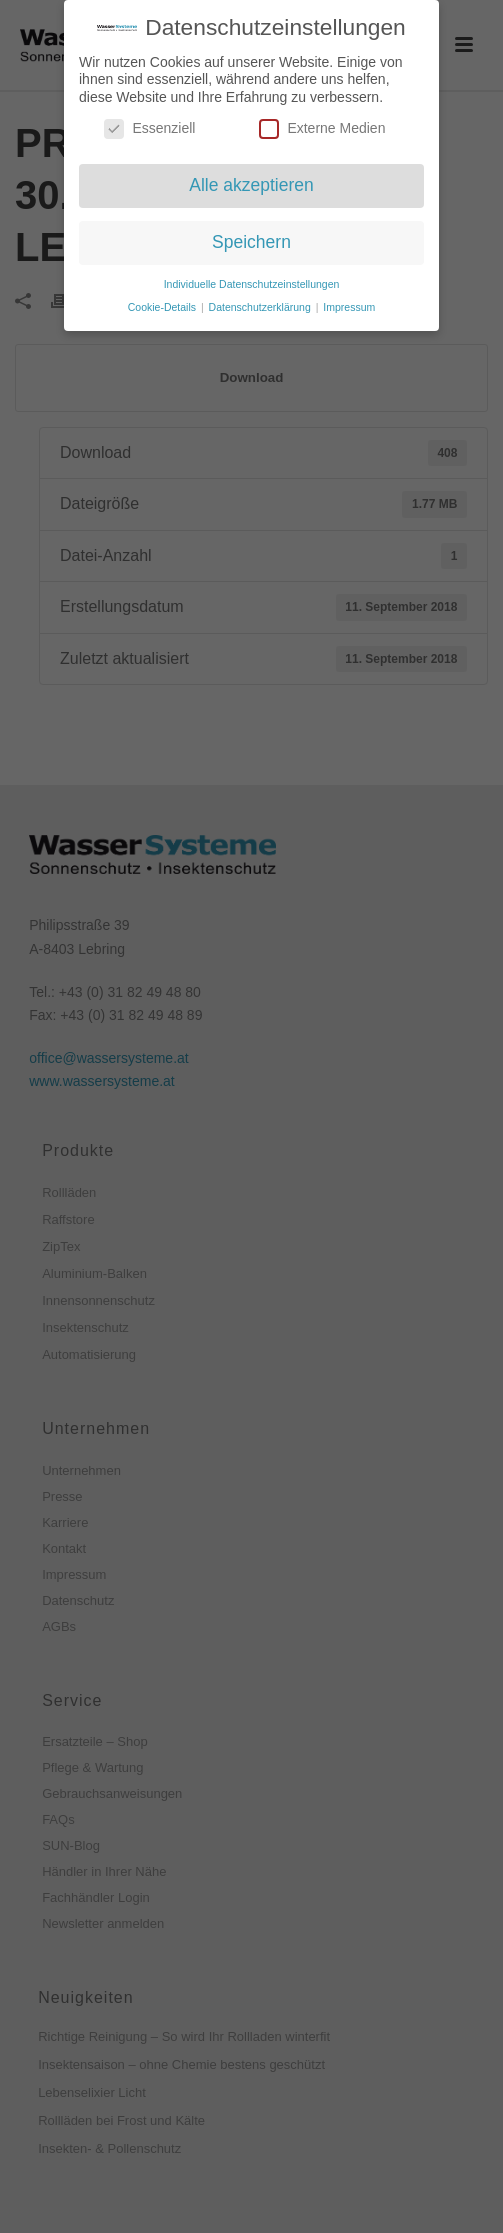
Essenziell (149, 128)
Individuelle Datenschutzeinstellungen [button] (252, 284)
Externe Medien (322, 128)
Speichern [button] (251, 242)
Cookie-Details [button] (163, 306)
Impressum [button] (349, 306)
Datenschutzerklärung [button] (261, 306)
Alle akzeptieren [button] (251, 185)
